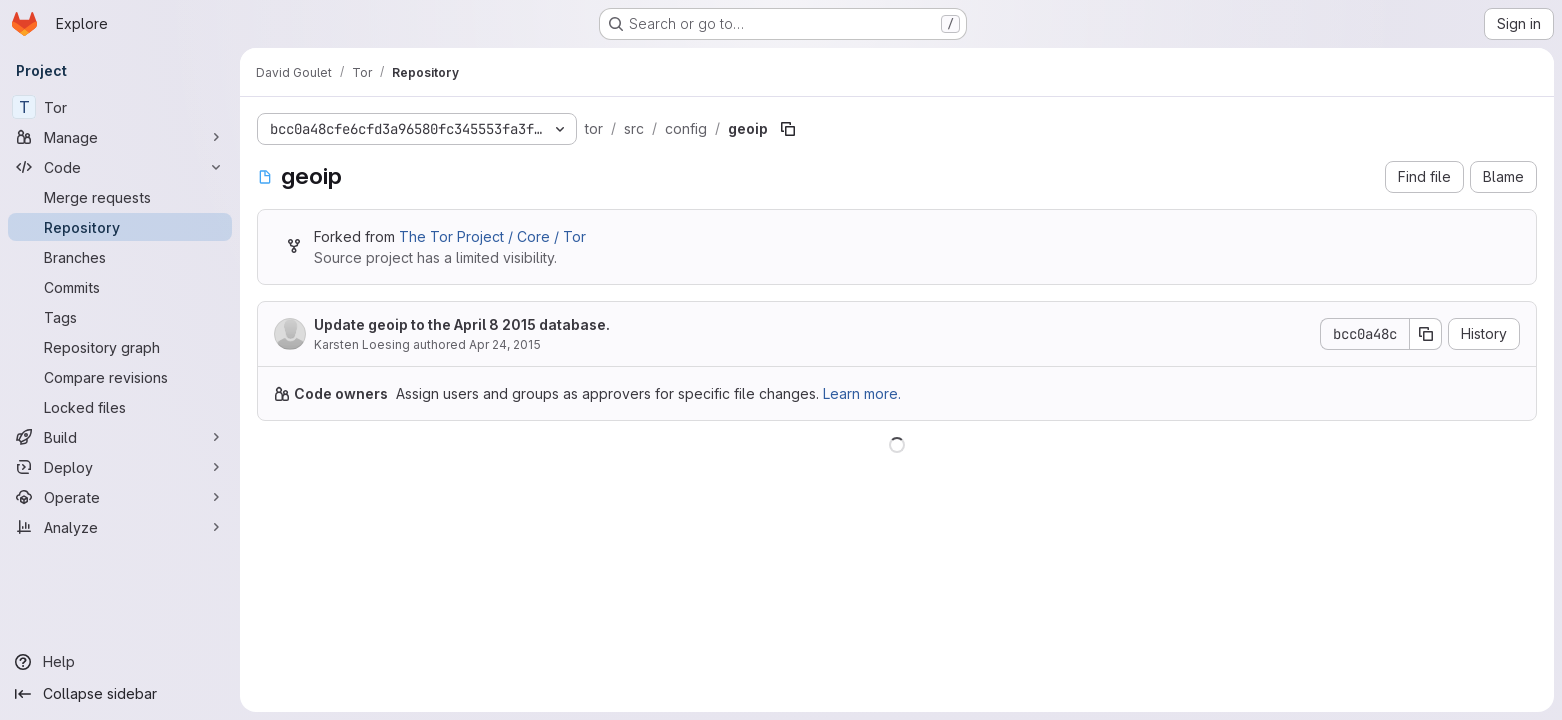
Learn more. (862, 393)
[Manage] (120, 137)
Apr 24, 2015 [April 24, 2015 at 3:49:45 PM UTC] (505, 344)
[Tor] (120, 107)
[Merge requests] (120, 197)
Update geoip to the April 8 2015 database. (462, 324)
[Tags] (120, 317)
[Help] (120, 662)
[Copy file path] (788, 129)
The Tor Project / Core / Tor (492, 236)
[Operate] (120, 497)
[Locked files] (120, 407)
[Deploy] (120, 467)
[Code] (120, 167)
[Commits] (120, 287)
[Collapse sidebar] (120, 694)
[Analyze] (120, 527)
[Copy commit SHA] (1426, 334)
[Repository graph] (120, 347)
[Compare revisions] (120, 377)
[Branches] (120, 257)
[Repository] (120, 227)
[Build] (120, 437)
